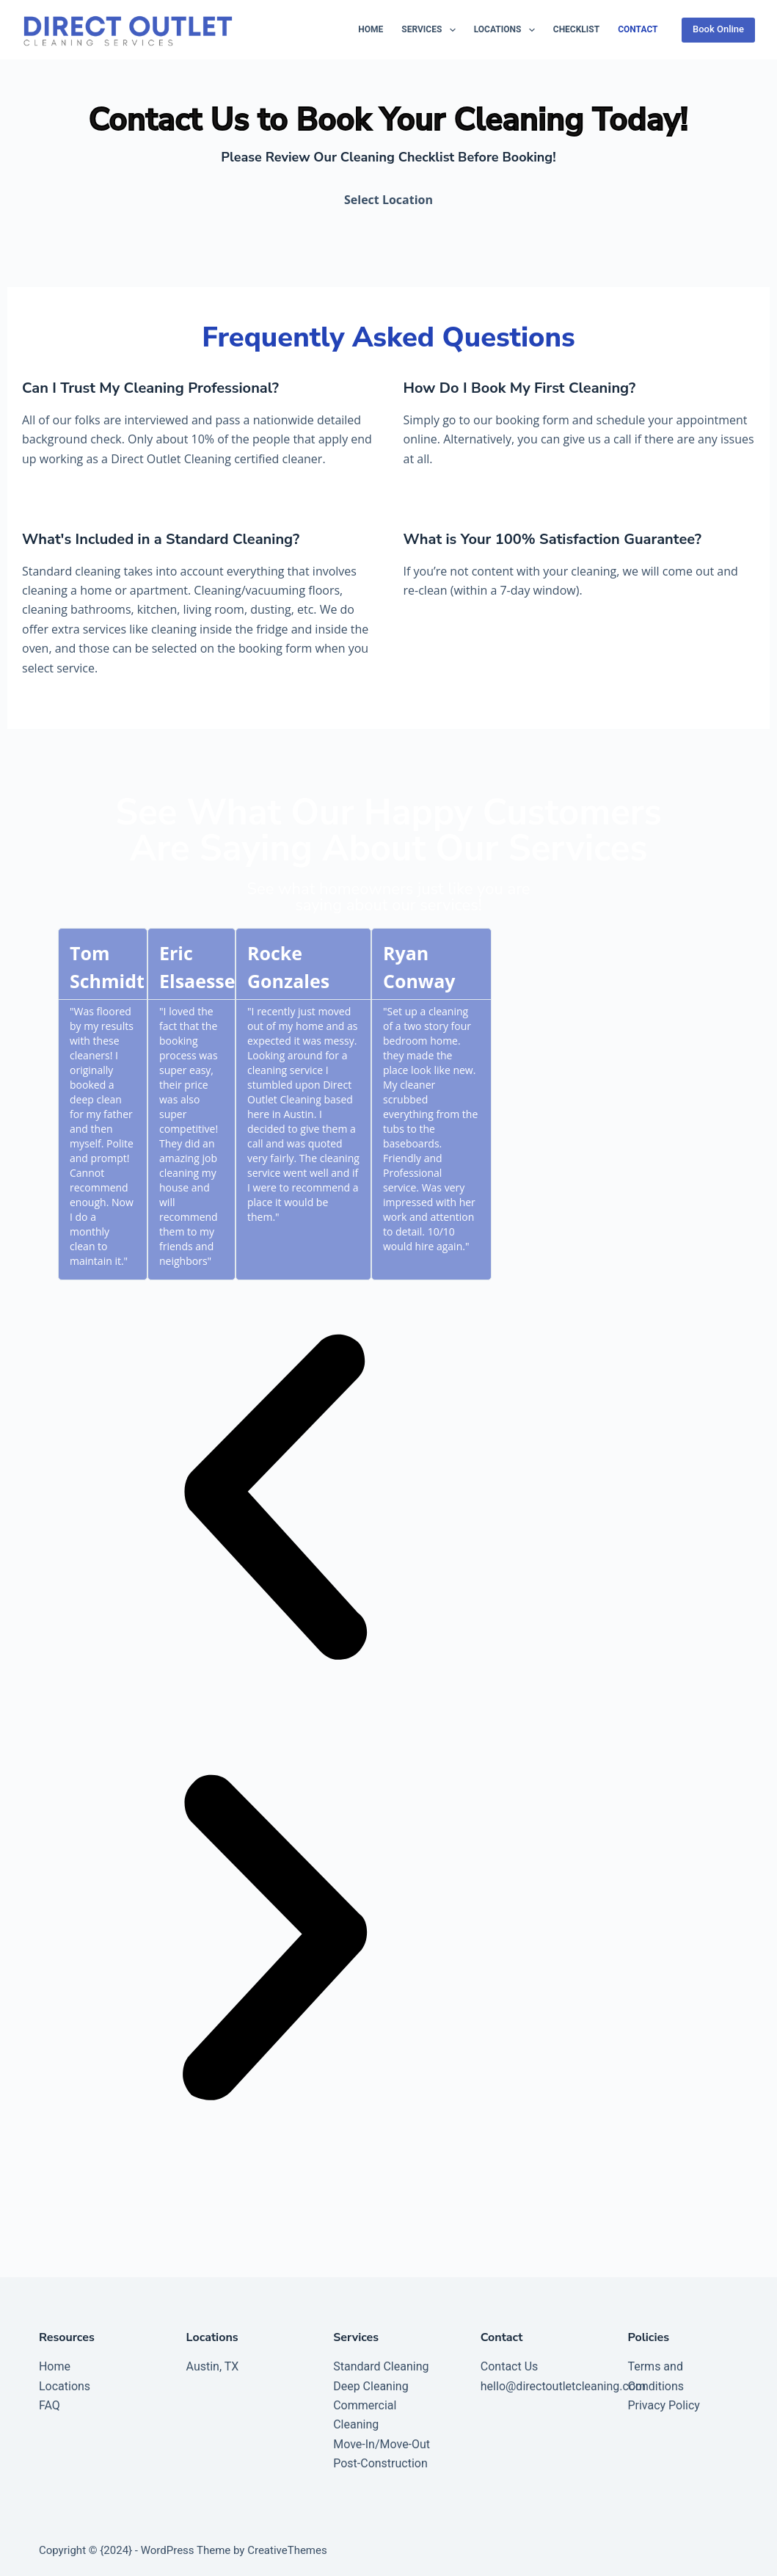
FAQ (49, 2405)
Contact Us (510, 2366)
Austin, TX (212, 2366)
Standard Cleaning (380, 2366)
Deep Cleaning (370, 2386)
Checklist (576, 29)
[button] (275, 1500)
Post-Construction (380, 2463)
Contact (637, 29)
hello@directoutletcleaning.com (563, 2386)
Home (370, 29)
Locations (507, 30)
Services (431, 30)
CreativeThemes (287, 2550)
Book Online (718, 29)
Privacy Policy (663, 2405)
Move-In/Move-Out (381, 2444)
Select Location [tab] (388, 200)
